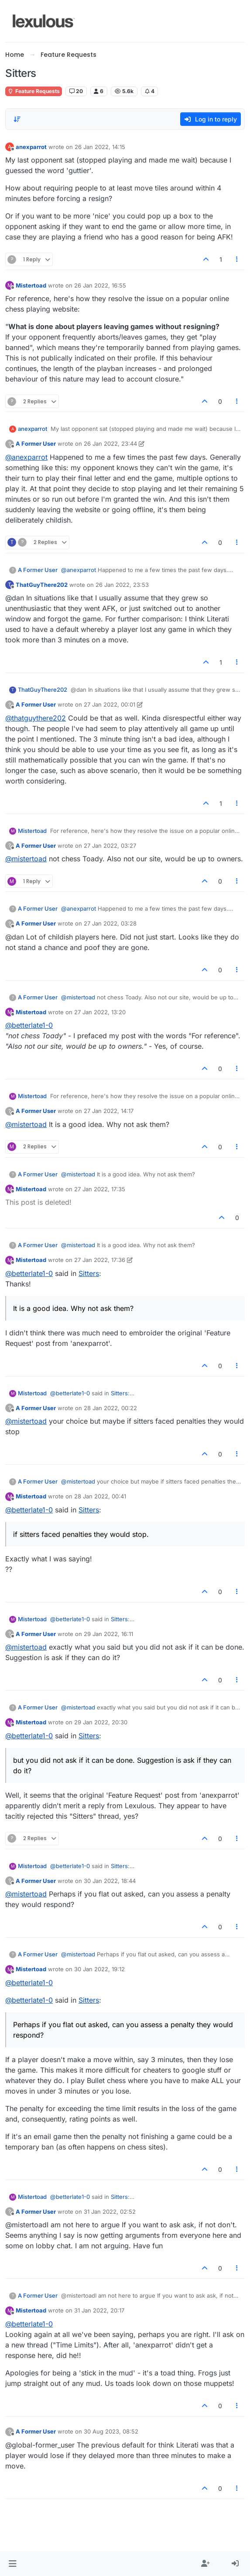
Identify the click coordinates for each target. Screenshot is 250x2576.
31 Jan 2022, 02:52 (110, 2211)
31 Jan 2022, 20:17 (99, 2310)
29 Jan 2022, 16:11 (108, 1633)
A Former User (36, 443)
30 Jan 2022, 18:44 (110, 1880)
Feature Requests (33, 91)
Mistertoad (31, 285)
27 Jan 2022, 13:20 (100, 1012)
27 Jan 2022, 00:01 (109, 704)
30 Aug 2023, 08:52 (111, 2431)
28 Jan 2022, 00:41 (100, 1496)
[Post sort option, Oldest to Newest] (17, 119)
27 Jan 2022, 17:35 (99, 1189)
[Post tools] (237, 259)
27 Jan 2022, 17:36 (99, 1259)
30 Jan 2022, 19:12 (99, 1969)
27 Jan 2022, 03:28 (110, 923)
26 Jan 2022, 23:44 (110, 443)
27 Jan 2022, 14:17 (109, 1110)
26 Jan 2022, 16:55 (100, 285)
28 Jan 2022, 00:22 (110, 1407)
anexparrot (31, 146)
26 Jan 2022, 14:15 (100, 146)
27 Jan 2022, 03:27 (110, 845)
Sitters (89, 1273)
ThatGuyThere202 (42, 584)
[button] (12, 2564)
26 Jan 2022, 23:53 (122, 584)
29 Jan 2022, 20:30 (100, 1722)
